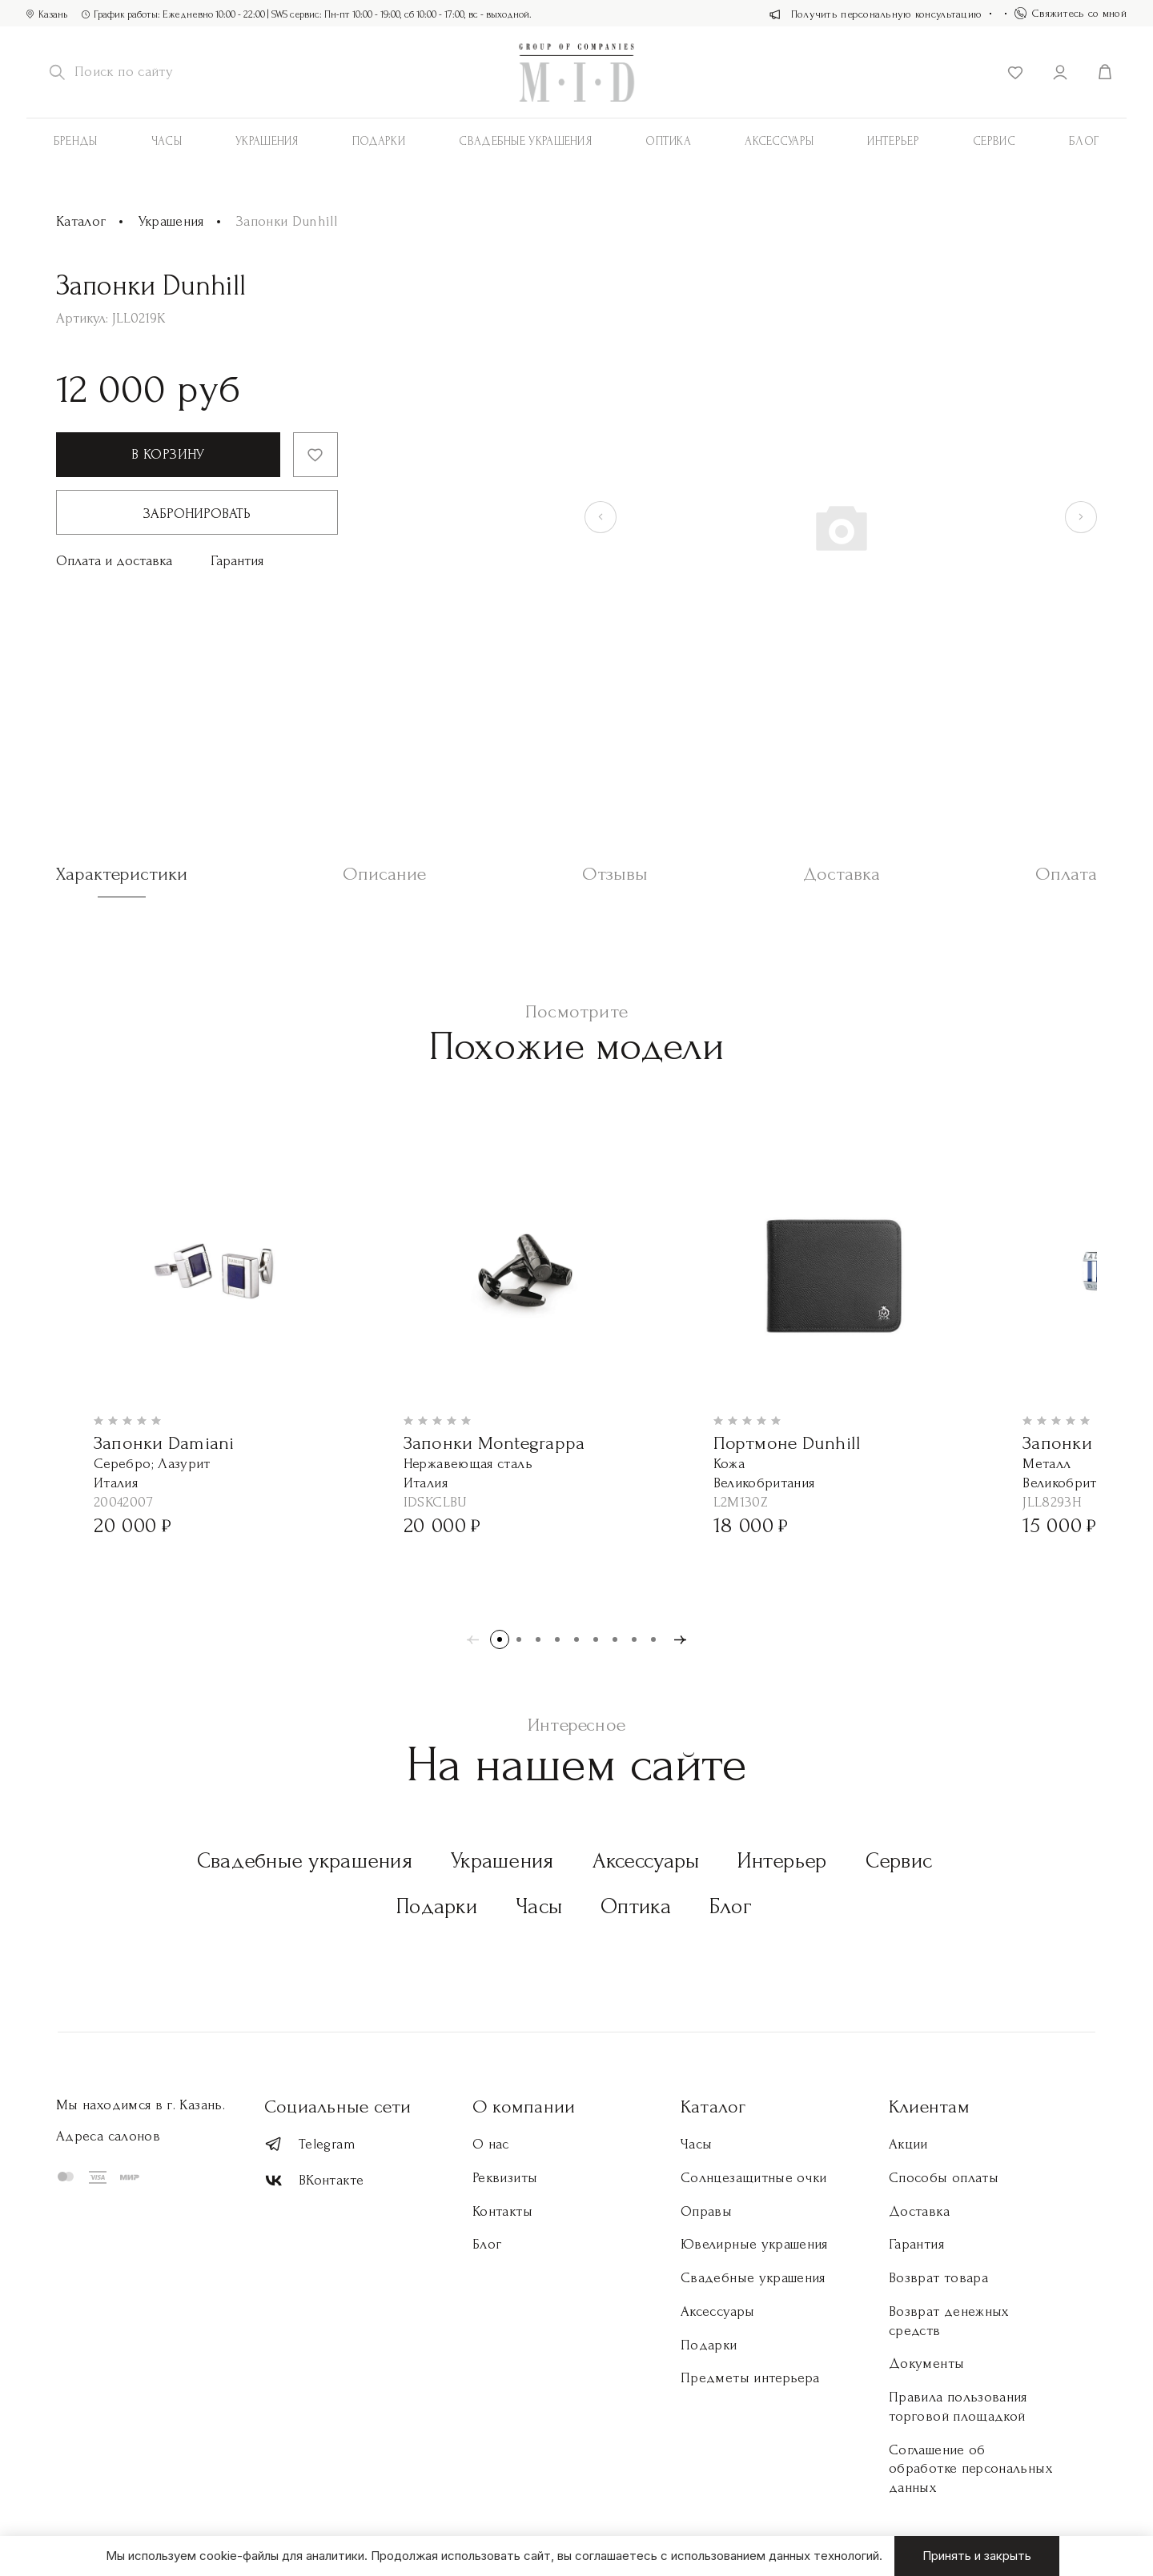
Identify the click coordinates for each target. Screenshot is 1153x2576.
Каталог (81, 221)
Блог (1084, 141)
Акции (908, 2144)
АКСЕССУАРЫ (779, 141)
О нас (490, 2144)
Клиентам (929, 2106)
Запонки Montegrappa (494, 1443)
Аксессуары (646, 1860)
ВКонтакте (314, 2181)
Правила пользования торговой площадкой (958, 2406)
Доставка (919, 2211)
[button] (499, 1639)
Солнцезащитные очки (754, 2177)
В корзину (167, 454)
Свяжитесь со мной (1070, 13)
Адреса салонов (108, 2136)
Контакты (502, 2211)
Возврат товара (938, 2277)
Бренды (76, 141)
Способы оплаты (943, 2177)
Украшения (267, 141)
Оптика (668, 141)
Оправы (706, 2211)
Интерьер (892, 141)
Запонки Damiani (164, 1443)
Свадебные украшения (525, 141)
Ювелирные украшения (754, 2244)
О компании (523, 2106)
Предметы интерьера (750, 2377)
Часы (166, 141)
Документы (926, 2363)
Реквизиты (504, 2177)
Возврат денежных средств (949, 2321)
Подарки (378, 141)
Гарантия (237, 560)
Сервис (994, 141)
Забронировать (197, 513)
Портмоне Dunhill (787, 1443)
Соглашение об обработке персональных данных (970, 2469)
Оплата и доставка (114, 560)
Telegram (310, 2144)
